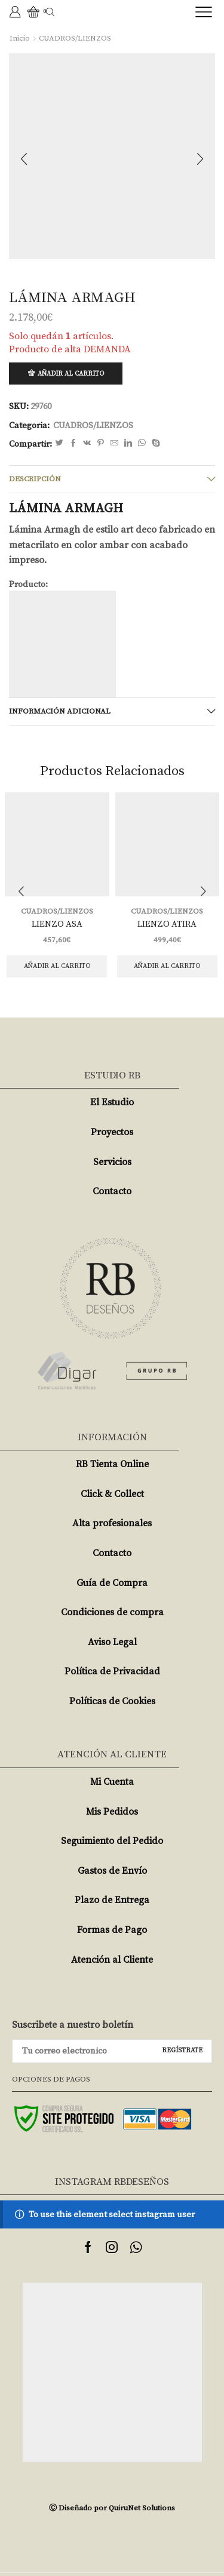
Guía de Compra (112, 1583)
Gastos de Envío (112, 1871)
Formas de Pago (112, 1930)
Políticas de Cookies (112, 1701)
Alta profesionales (112, 1523)
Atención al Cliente (112, 1960)
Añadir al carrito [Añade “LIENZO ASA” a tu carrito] (57, 966)
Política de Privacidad (112, 1671)
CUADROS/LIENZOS (75, 38)
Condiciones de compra (112, 1612)
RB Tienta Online (112, 1464)
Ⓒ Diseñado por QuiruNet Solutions (112, 2508)
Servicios (112, 1162)
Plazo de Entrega (112, 1900)
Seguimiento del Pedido (112, 1841)
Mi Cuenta (112, 1782)
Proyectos (112, 1132)
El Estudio (112, 1102)
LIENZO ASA (57, 924)
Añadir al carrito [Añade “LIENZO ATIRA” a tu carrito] (167, 966)
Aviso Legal (112, 1642)
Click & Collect (112, 1494)
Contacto (112, 1191)
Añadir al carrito (71, 374)
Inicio (20, 38)
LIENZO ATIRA (167, 924)
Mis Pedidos (112, 1812)
